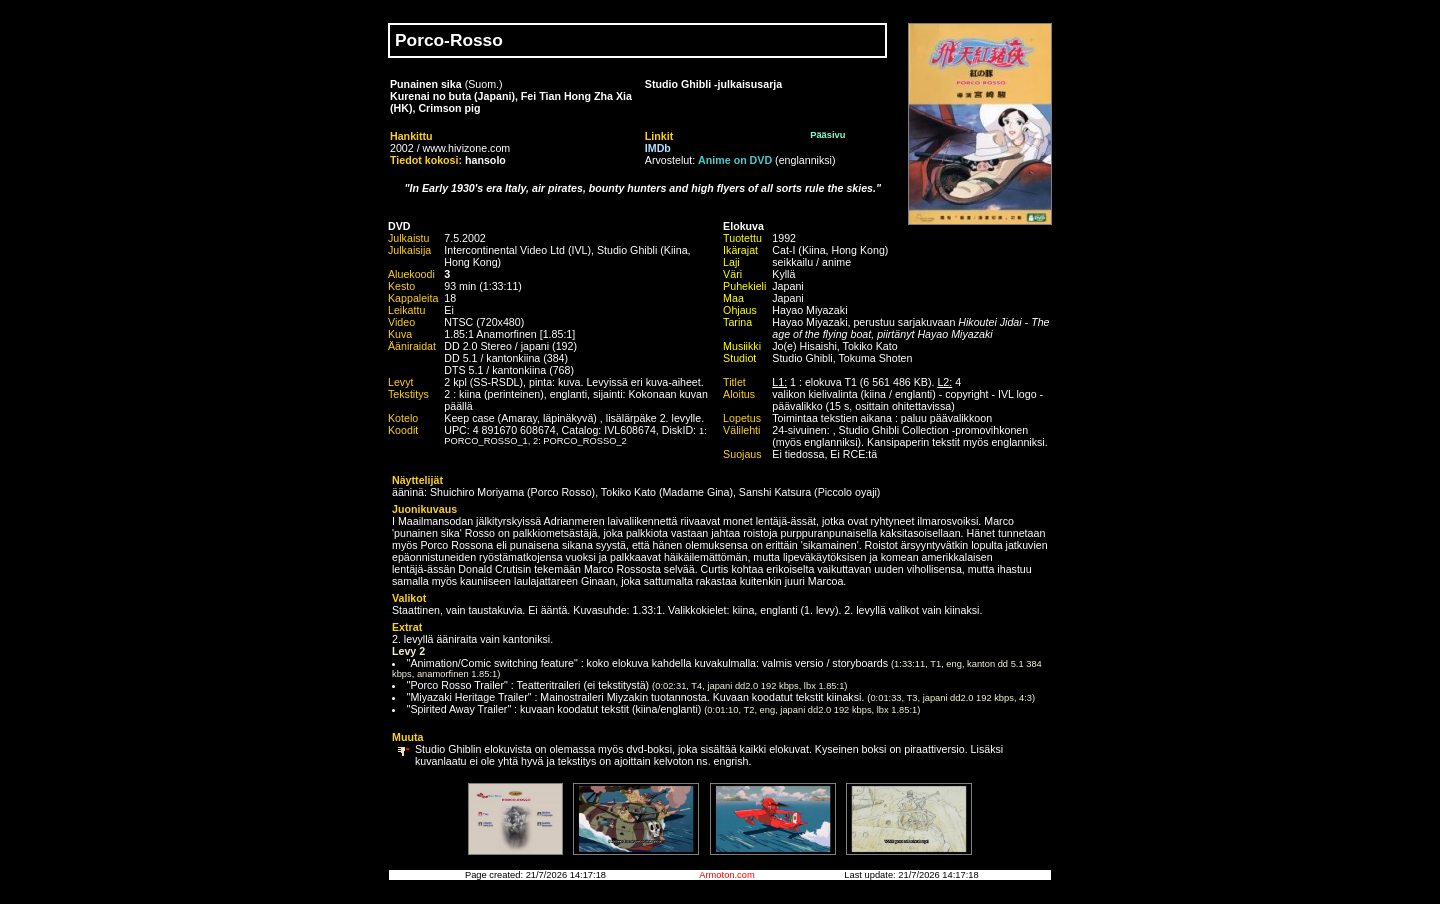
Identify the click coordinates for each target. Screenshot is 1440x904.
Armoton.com (726, 875)
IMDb (658, 148)
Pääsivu (827, 135)
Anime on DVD (735, 160)
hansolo (485, 160)
